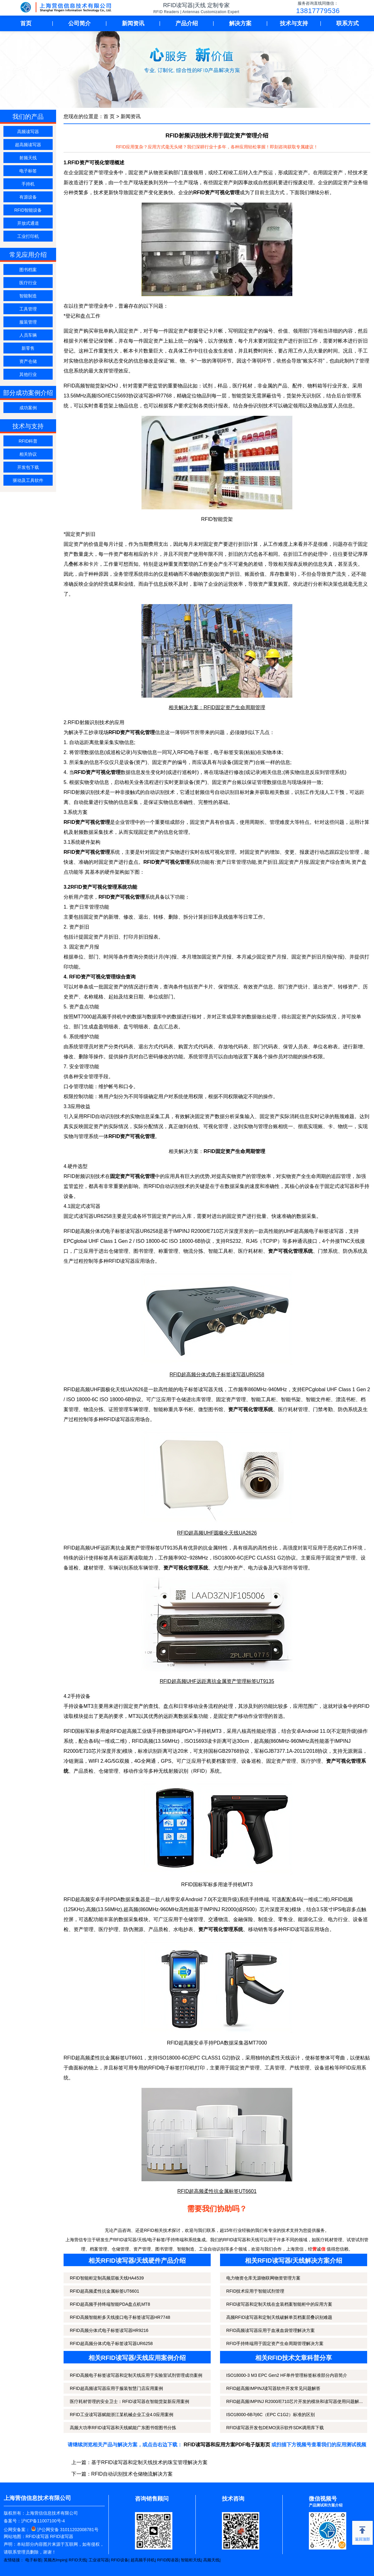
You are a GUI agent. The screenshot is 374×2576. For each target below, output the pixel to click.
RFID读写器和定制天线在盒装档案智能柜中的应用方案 (279, 2304)
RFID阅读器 (168, 2560)
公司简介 (79, 23)
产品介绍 (186, 23)
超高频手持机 (143, 2560)
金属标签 (115, 2057)
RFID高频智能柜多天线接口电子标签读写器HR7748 (120, 2317)
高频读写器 (28, 131)
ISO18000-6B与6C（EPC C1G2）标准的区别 (270, 2414)
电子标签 (28, 170)
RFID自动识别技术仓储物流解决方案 (132, 2474)
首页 (25, 23)
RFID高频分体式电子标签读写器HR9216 (109, 2330)
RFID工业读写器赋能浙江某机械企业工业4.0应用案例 (121, 2414)
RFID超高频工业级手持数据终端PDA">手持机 (160, 1731)
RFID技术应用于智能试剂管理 (255, 2291)
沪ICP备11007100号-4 (43, 2520)
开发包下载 (28, 467)
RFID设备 (119, 2560)
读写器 (145, 395)
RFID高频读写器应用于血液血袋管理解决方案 (270, 2330)
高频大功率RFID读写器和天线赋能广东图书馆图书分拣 (123, 2427)
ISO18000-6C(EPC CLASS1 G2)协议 (254, 1557)
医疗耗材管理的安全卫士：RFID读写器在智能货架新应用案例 (129, 2401)
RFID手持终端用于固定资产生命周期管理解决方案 (275, 2343)
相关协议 (28, 454)
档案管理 (226, 1761)
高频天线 (211, 2560)
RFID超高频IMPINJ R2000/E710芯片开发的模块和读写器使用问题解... (294, 2401)
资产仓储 (28, 361)
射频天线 (28, 157)
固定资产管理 (231, 1399)
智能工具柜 (263, 1399)
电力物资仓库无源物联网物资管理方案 (263, 2278)
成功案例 (28, 407)
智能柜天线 (191, 2560)
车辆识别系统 (123, 1567)
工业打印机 (28, 236)
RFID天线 (77, 2560)
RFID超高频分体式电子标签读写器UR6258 (111, 2343)
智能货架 (95, 385)
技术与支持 (294, 23)
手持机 (28, 183)
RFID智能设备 (28, 210)
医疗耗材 (242, 385)
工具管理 (28, 308)
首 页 (109, 116)
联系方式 (347, 23)
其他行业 (28, 374)
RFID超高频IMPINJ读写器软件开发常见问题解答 (273, 2388)
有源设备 (28, 197)
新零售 (28, 348)
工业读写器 (99, 2560)
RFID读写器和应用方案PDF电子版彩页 (227, 2444)
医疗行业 (28, 282)
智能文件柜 (318, 1399)
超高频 (82, 1547)
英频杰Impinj (55, 2560)
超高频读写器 (28, 144)
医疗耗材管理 (293, 1409)
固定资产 (240, 2067)
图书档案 (28, 269)
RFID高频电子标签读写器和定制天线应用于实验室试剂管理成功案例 (136, 2375)
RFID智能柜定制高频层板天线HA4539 (107, 2278)
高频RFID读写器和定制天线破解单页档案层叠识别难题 (279, 2317)
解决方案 (240, 23)
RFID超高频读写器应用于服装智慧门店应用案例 (116, 2388)
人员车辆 (28, 335)
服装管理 (28, 322)
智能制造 (28, 295)
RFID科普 (28, 441)
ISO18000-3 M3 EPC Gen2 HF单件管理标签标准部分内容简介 (286, 2375)
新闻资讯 (133, 23)
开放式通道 (28, 223)
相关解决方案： (217, 1151)
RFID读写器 (37, 2536)
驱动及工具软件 (28, 480)
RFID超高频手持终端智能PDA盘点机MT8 (110, 2304)
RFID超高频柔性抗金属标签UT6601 (104, 2291)
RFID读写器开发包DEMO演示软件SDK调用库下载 (275, 2427)
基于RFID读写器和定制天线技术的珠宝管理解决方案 (149, 2462)
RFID (199, 1771)
